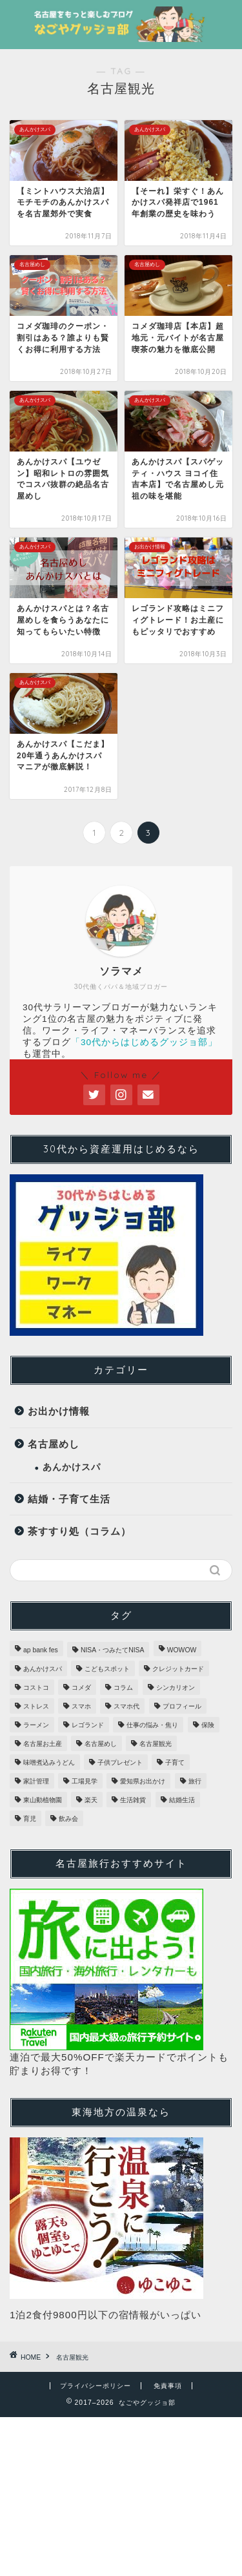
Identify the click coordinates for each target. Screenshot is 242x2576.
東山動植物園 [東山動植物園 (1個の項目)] (42, 1799)
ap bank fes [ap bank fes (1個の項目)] (40, 1650)
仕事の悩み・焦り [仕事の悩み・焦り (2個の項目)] (152, 1725)
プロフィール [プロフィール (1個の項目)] (182, 1706)
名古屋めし (53, 1444)
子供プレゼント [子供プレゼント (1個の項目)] (120, 1762)
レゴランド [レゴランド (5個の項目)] (88, 1725)
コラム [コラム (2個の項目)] (123, 1687)
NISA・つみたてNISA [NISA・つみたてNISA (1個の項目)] (113, 1650)
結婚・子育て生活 (69, 1498)
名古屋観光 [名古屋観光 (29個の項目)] (155, 1743)
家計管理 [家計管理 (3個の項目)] (36, 1781)
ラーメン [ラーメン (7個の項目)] (36, 1725)
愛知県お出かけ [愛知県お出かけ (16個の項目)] (142, 1781)
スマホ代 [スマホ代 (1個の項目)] (126, 1706)
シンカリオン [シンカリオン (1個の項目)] (175, 1687)
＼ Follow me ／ (121, 1074)
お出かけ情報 (59, 1411)
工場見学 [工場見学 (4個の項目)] (84, 1781)
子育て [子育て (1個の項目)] (175, 1762)
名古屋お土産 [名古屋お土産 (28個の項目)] (42, 1743)
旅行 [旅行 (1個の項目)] (194, 1781)
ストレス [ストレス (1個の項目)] (36, 1706)
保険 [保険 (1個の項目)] (207, 1725)
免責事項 (168, 2385)
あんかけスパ (72, 1467)
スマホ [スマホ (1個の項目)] (81, 1706)
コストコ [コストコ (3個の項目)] (36, 1687)
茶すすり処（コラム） (79, 1531)
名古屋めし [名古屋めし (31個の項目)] (101, 1743)
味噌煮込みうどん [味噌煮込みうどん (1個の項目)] (49, 1762)
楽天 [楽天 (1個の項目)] (91, 1799)
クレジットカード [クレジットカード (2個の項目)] (178, 1668)
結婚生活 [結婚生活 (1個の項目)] (182, 1799)
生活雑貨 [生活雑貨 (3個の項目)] (133, 1799)
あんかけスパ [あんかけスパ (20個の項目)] (42, 1668)
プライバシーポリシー (95, 2385)
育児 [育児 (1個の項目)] (29, 1818)
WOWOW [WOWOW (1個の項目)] (182, 1650)
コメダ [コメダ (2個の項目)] (81, 1687)
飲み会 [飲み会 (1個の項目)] (68, 1818)
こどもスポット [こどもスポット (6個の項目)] (107, 1668)
